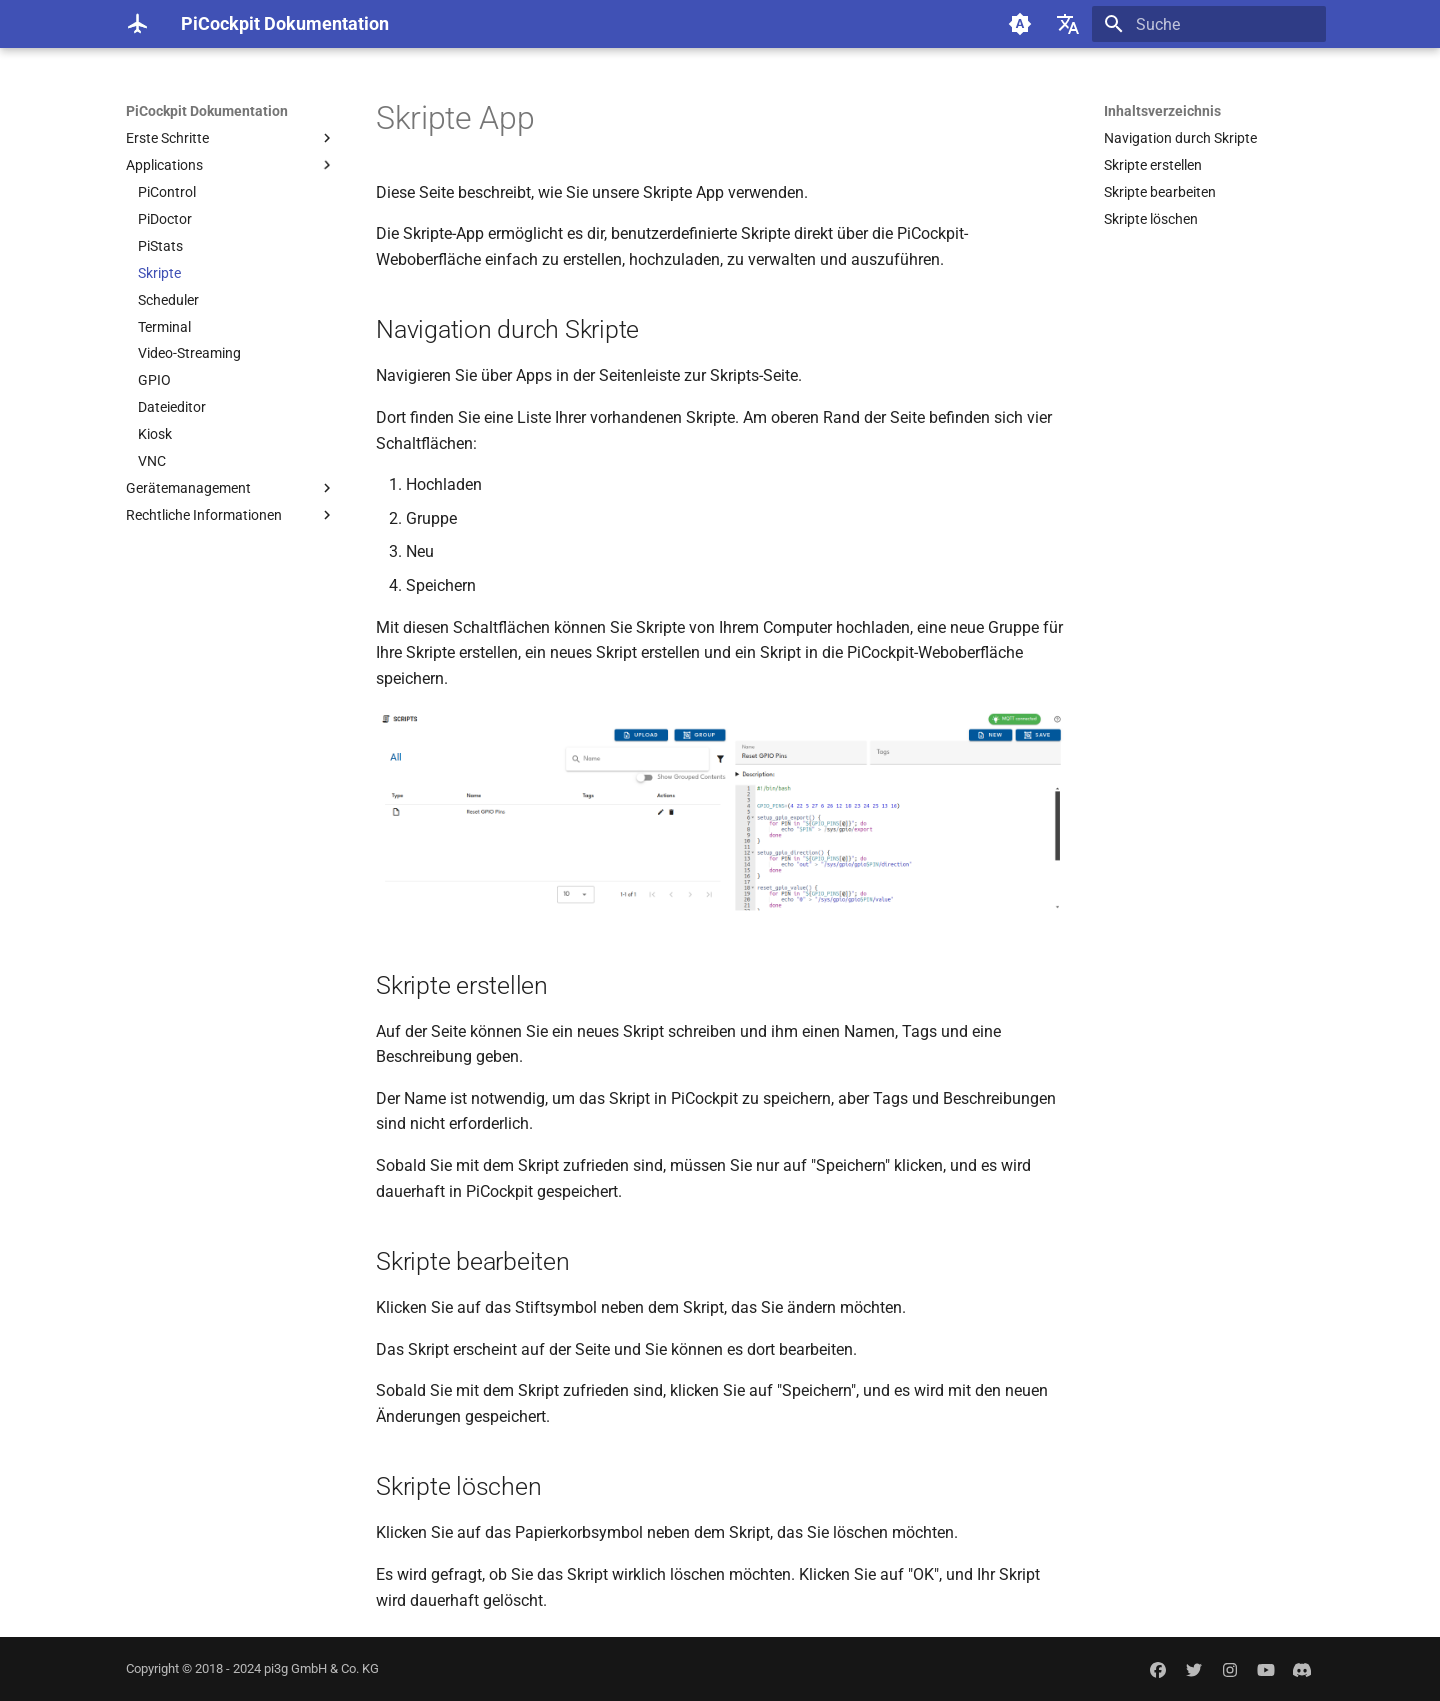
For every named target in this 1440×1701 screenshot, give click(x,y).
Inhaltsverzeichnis (1162, 111)
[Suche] (1209, 24)
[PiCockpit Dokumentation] (137, 24)
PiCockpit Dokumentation (207, 111)
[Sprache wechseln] (1068, 24)
